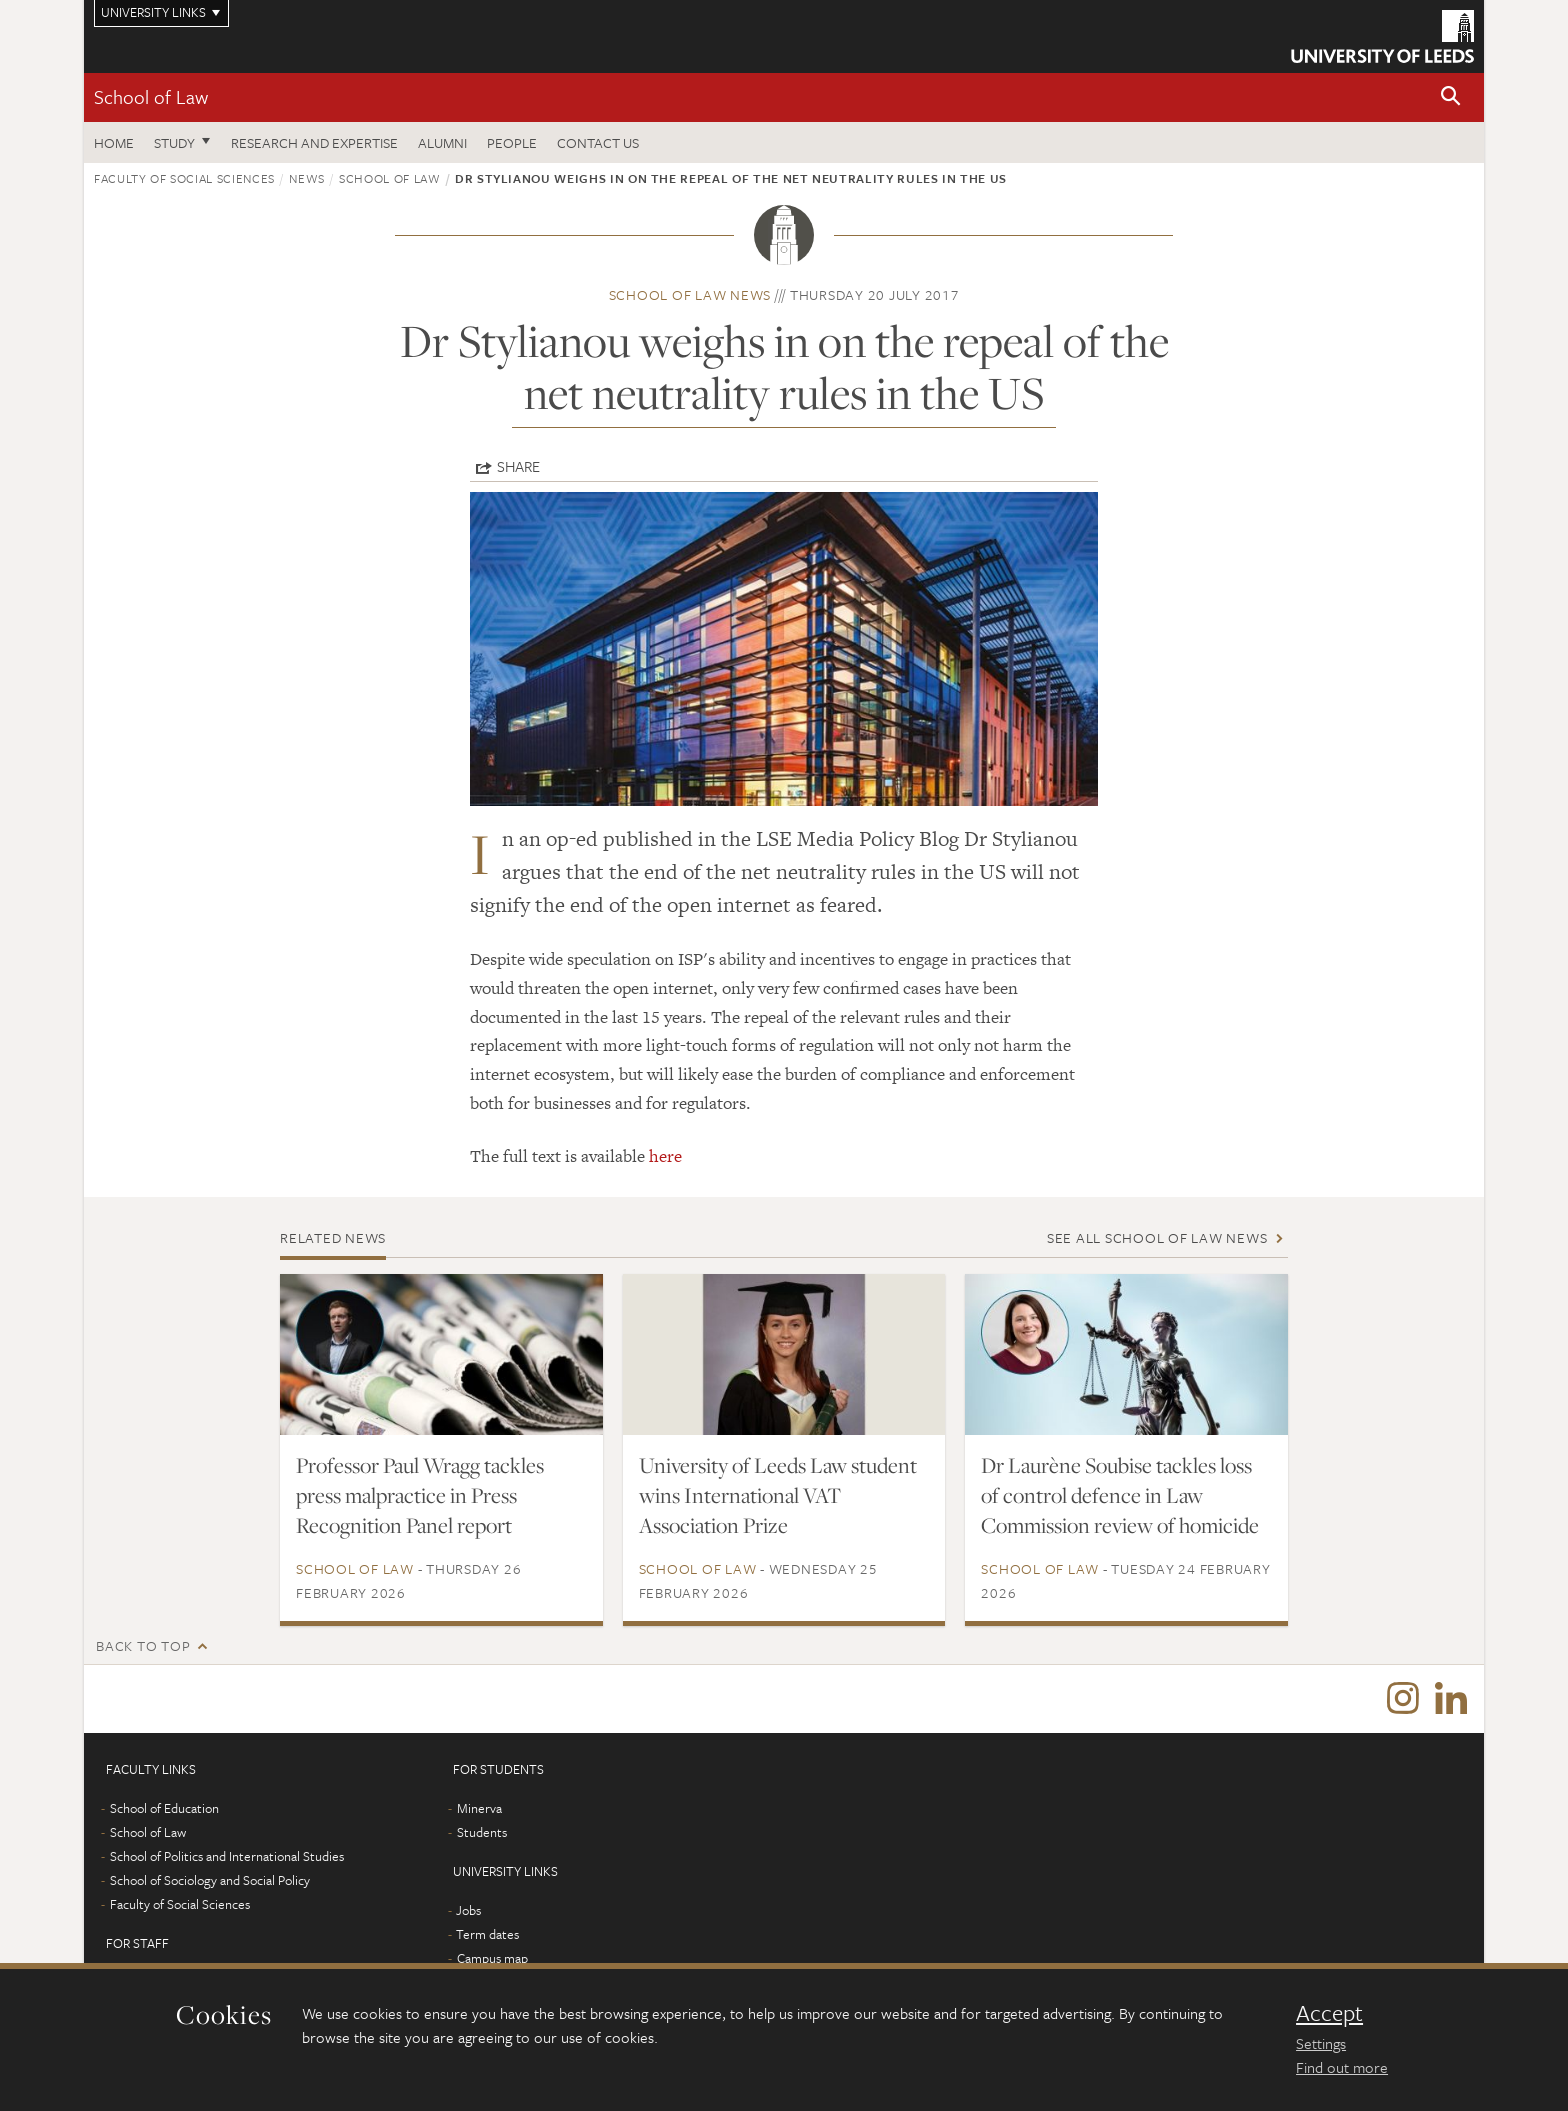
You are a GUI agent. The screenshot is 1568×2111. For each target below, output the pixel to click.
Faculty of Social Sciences (184, 178)
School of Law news (690, 294)
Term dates (487, 1936)
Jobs (468, 1912)
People (512, 142)
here (665, 1156)
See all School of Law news (1157, 1237)
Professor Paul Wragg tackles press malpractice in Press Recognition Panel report (420, 1495)
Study (174, 142)
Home (114, 142)
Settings (1321, 2043)
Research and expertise (314, 142)
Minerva (479, 1810)
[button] (1451, 97)
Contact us (598, 142)
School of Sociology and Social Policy (210, 1882)
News (307, 178)
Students (482, 1834)
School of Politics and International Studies (227, 1858)
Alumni (442, 142)
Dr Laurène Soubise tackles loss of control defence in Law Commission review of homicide (1120, 1495)
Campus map (492, 1960)
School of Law (151, 96)
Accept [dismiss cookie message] (1329, 2013)
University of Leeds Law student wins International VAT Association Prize (778, 1495)
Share (518, 466)
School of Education (164, 1810)
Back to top (143, 1645)
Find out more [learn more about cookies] (1342, 2067)
